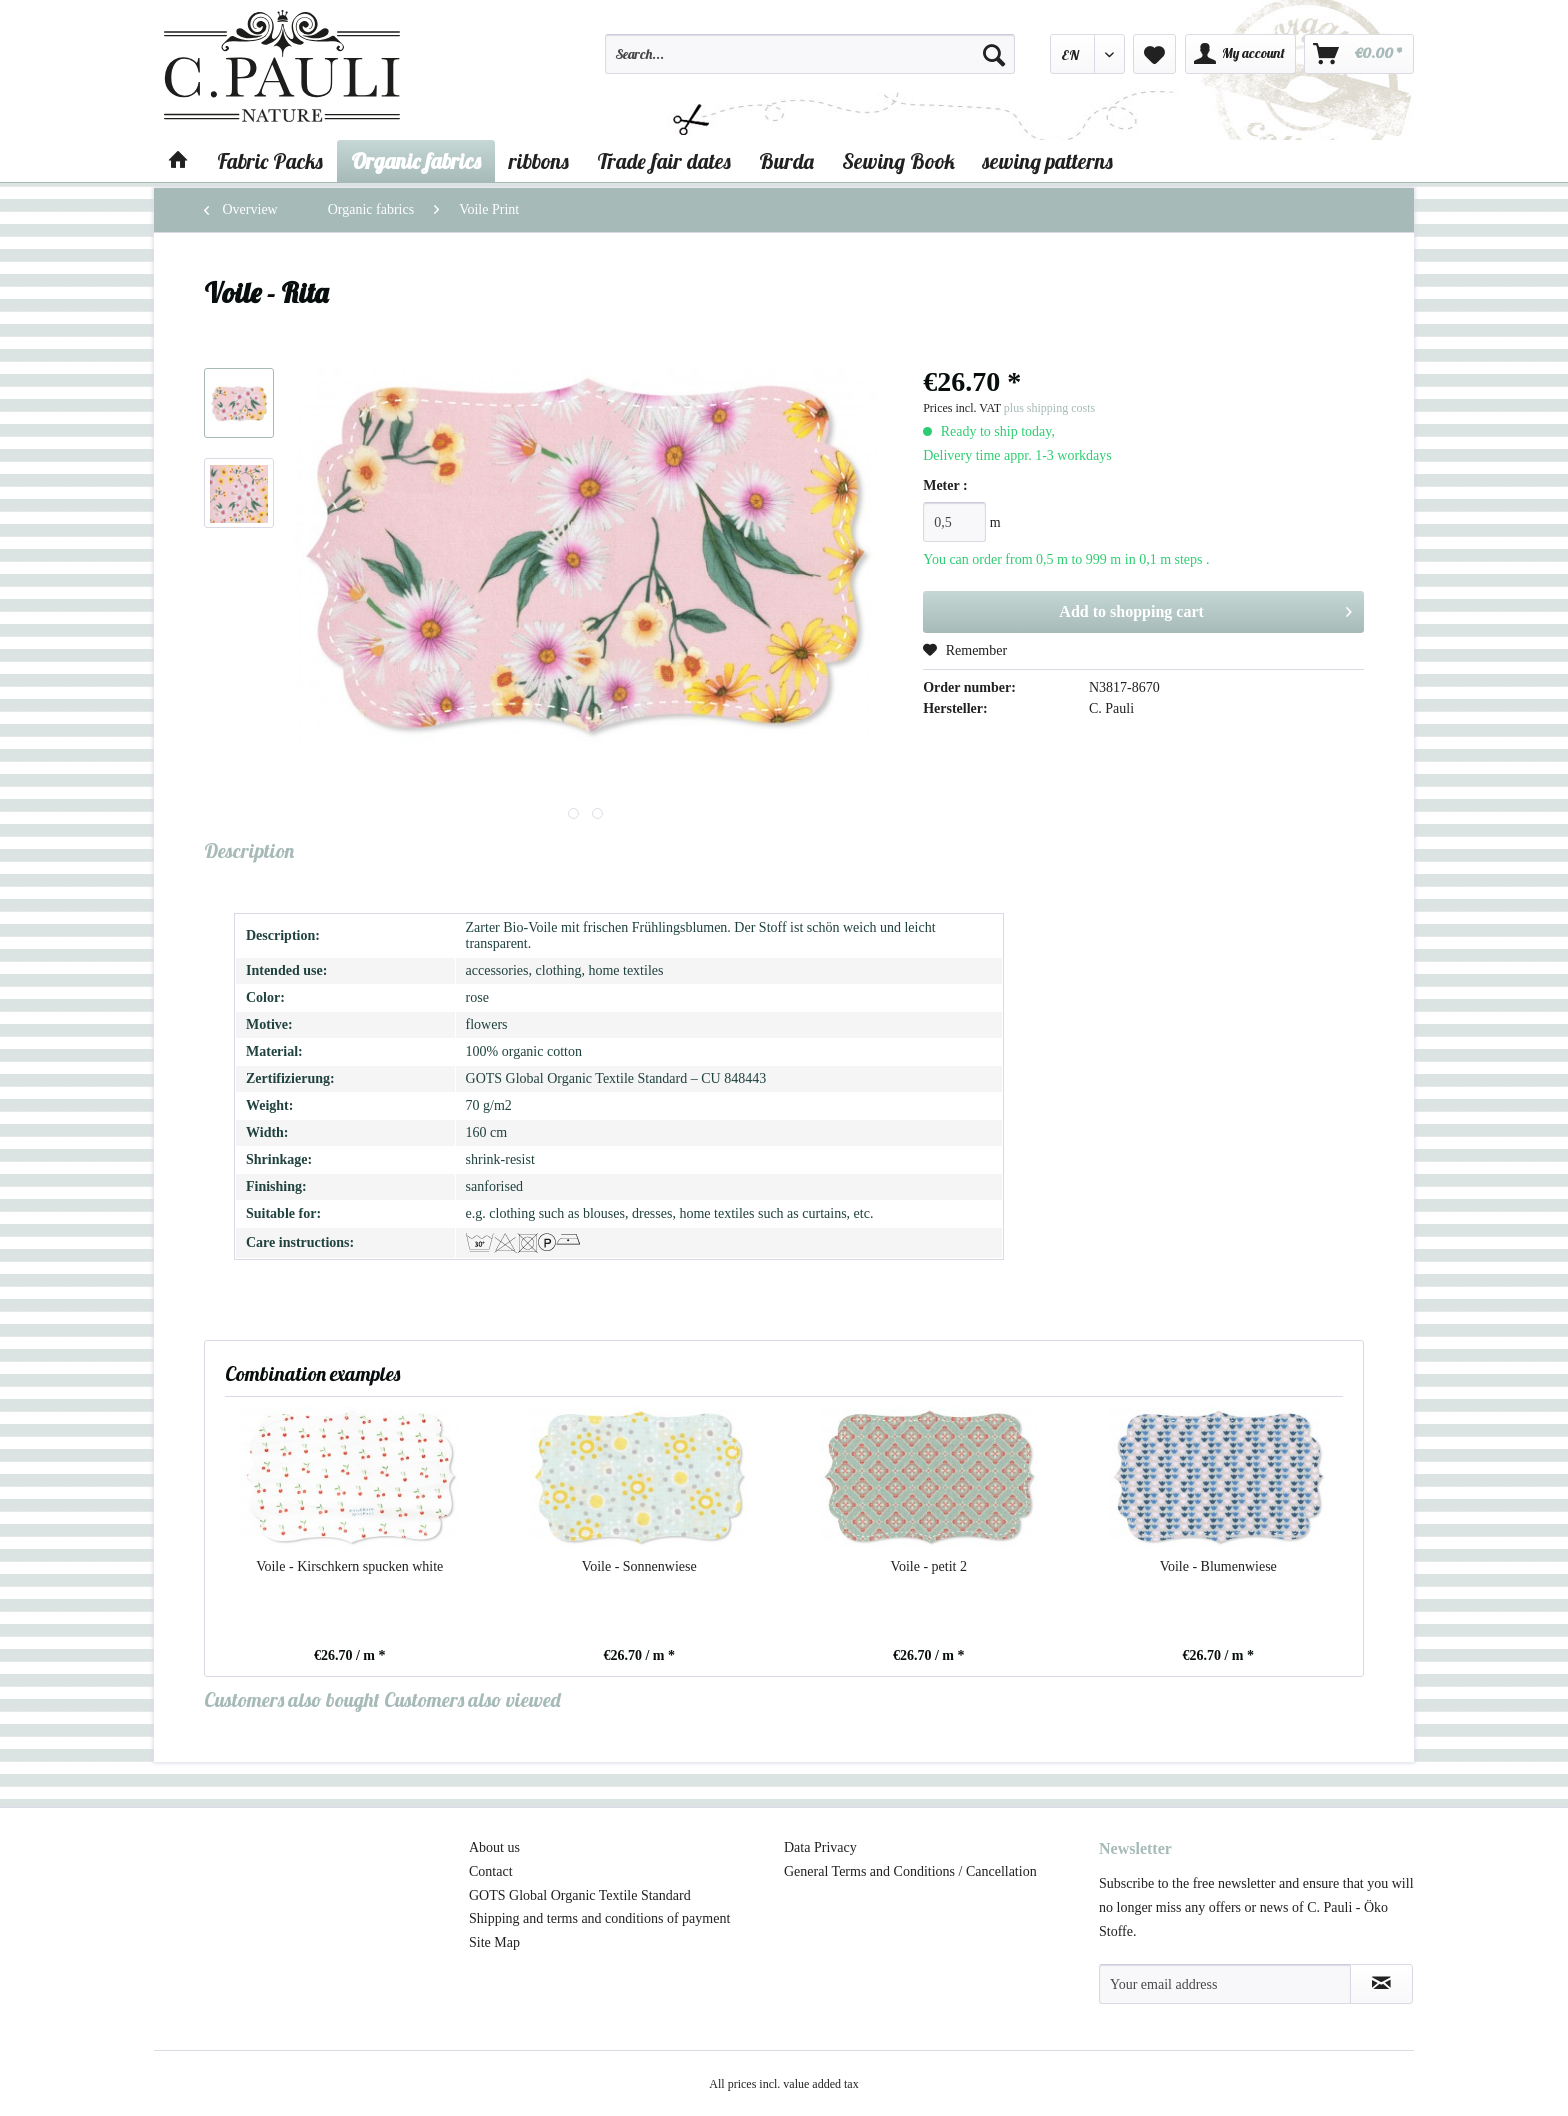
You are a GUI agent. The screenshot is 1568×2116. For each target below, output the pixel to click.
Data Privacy (820, 1847)
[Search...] (810, 54)
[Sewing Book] (898, 161)
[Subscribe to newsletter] (1381, 1984)
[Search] (994, 54)
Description (249, 850)
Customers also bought (292, 1699)
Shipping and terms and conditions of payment (599, 1918)
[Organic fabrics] (416, 161)
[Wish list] (1154, 54)
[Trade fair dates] (664, 161)
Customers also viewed (472, 1699)
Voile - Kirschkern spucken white (349, 1566)
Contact (491, 1871)
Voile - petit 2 (929, 1566)
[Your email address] (1225, 1984)
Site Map (494, 1942)
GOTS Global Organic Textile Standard (580, 1895)
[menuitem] (810, 63)
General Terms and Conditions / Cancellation (910, 1871)
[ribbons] (539, 161)
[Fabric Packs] (270, 161)
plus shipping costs (1049, 408)
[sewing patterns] (1048, 161)
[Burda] (786, 161)
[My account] (1240, 54)
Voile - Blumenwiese (1218, 1566)
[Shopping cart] (1359, 54)
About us (494, 1847)
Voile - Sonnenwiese (639, 1566)
